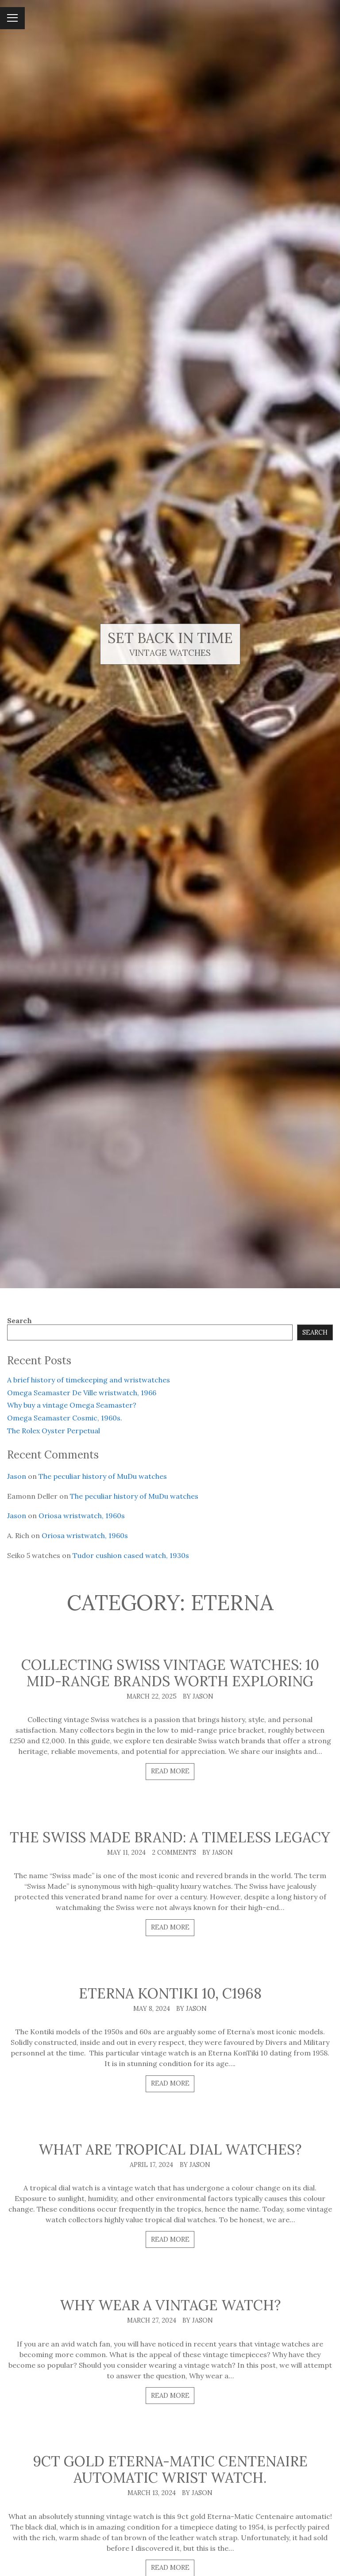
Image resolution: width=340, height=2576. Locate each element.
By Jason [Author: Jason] (198, 1696)
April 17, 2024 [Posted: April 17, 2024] (151, 2165)
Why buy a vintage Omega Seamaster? (71, 1405)
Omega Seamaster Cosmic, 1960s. (64, 1417)
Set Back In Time (170, 638)
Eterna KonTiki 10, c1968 (170, 1993)
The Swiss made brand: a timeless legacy (170, 1837)
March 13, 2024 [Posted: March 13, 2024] (152, 2493)
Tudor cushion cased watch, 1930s (131, 1555)
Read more (170, 1771)
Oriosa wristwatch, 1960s (82, 1515)
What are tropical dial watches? (170, 2149)
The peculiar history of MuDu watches (103, 1476)
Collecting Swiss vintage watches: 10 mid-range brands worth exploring (170, 1673)
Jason (16, 1476)
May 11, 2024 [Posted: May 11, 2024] (126, 1852)
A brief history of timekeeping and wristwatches (88, 1379)
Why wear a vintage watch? (170, 2305)
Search (19, 1320)
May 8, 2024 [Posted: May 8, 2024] (151, 2009)
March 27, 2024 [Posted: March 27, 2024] (151, 2320)
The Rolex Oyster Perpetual (53, 1430)
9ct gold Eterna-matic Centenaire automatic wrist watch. (170, 2469)
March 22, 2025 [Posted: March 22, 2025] (152, 1696)
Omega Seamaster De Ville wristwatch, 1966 (81, 1392)
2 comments (174, 1852)
